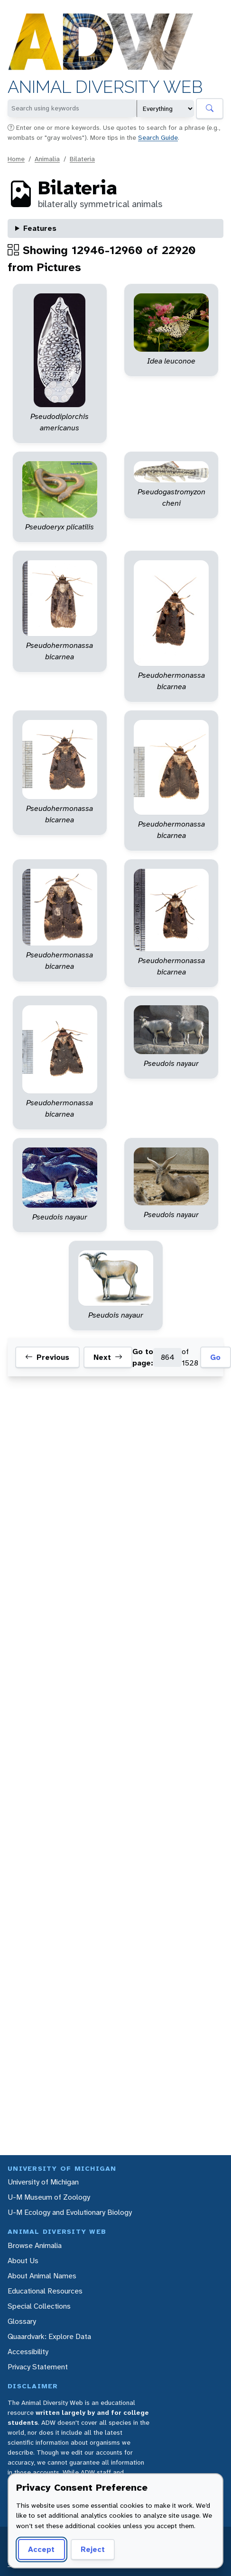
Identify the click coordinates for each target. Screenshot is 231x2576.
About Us (23, 2261)
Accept (41, 2549)
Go (215, 1357)
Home (16, 159)
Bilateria (82, 159)
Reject (93, 2549)
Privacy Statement (38, 2367)
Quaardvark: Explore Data (49, 2336)
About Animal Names (42, 2276)
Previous (47, 1357)
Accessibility (28, 2352)
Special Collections (39, 2306)
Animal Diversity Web (105, 87)
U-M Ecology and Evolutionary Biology (70, 2212)
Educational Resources (45, 2291)
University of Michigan (43, 2182)
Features (39, 228)
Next (107, 1357)
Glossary (22, 2321)
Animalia (47, 159)
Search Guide (158, 137)
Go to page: (142, 1357)
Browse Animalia (35, 2245)
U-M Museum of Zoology (49, 2197)
